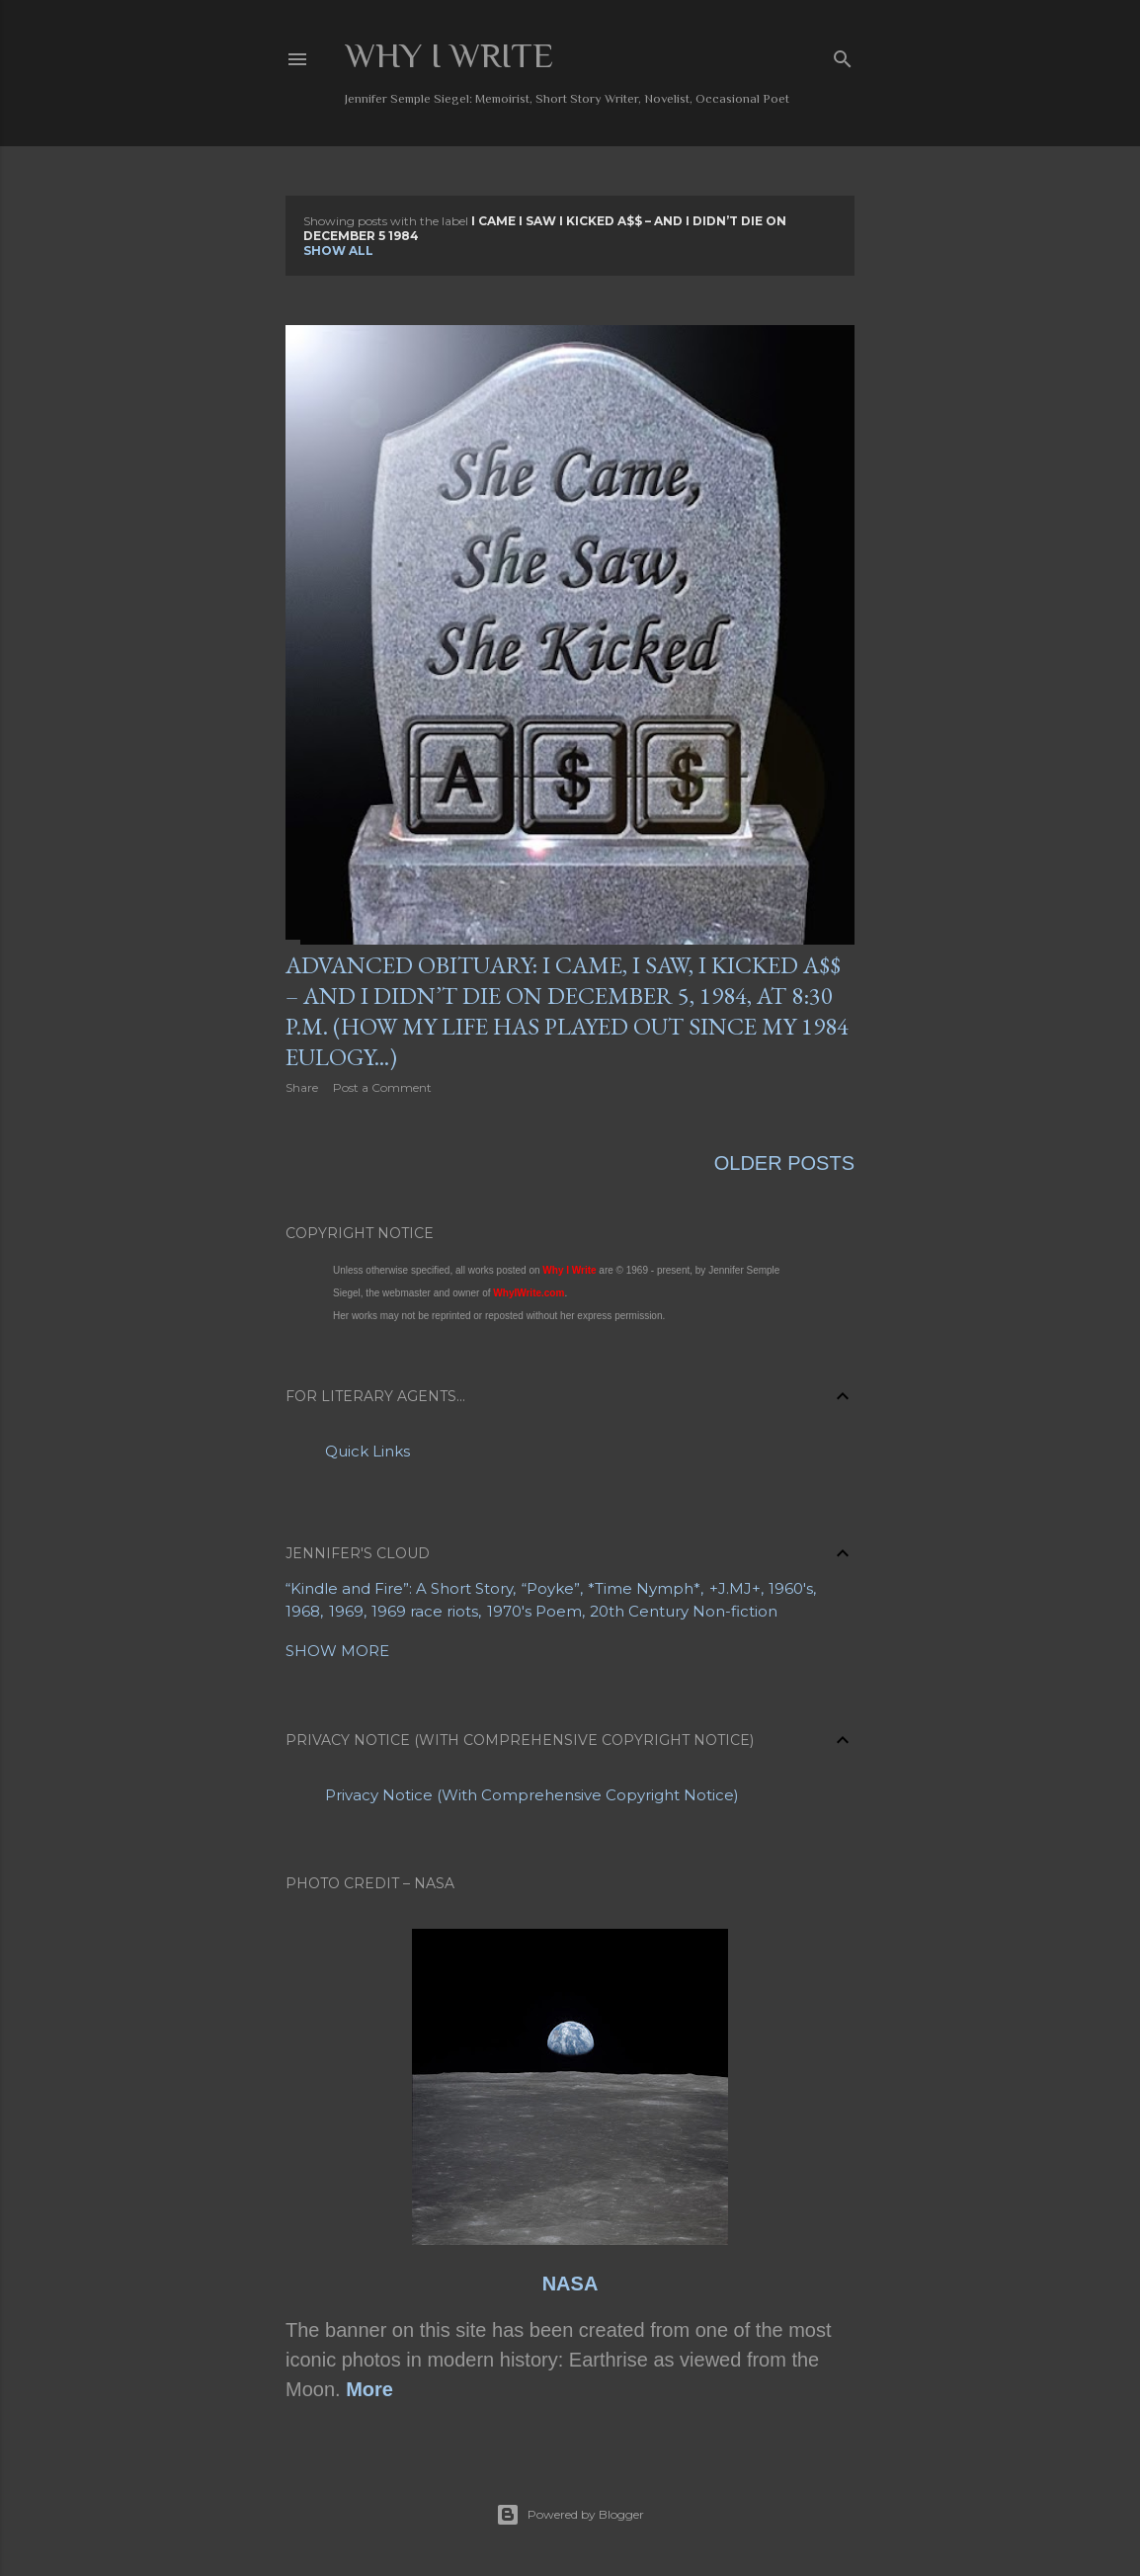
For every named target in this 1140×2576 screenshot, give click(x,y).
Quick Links (367, 1451)
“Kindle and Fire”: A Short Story (399, 1588)
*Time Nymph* (644, 1588)
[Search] (843, 55)
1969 (346, 1611)
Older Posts (784, 1163)
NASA (570, 2283)
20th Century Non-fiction (683, 1611)
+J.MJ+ (735, 1588)
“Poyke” (551, 1588)
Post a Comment (382, 1087)
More (369, 2389)
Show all (338, 250)
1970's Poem (534, 1611)
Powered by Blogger (570, 2515)
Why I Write (449, 55)
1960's (791, 1588)
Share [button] (301, 1087)
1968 (302, 1611)
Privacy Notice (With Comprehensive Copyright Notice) (532, 1795)
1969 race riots (424, 1611)
